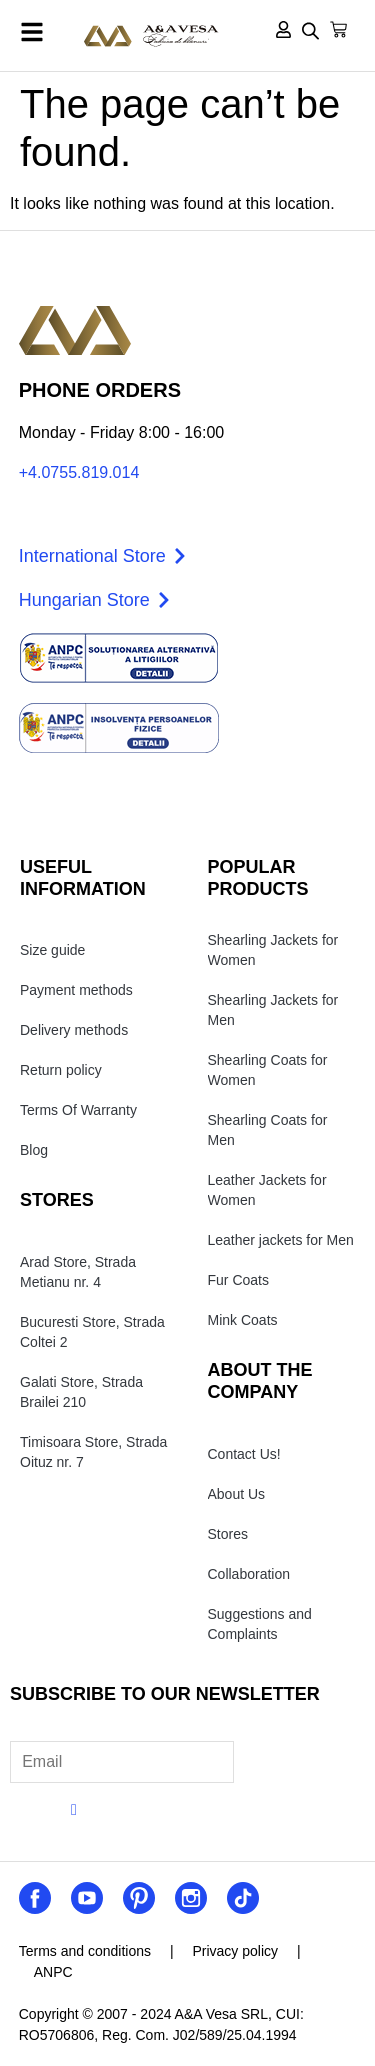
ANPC (53, 1972)
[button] (32, 32)
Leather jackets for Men (281, 1240)
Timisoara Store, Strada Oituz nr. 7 (93, 1452)
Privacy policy (235, 1951)
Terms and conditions (85, 1951)
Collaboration (249, 1574)
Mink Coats (243, 1320)
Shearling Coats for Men (268, 1130)
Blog (34, 1150)
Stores (228, 1534)
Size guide (52, 950)
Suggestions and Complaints (260, 1624)
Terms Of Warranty (78, 1110)
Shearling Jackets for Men (273, 1010)
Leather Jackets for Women (267, 1190)
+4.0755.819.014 (79, 472)
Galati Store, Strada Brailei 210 (81, 1392)
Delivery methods (74, 1030)
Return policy (61, 1070)
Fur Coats (238, 1280)
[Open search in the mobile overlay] (310, 33)
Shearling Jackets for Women (273, 950)
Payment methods (76, 990)
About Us (237, 1494)
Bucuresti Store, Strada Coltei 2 (92, 1332)
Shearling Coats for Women (268, 1070)
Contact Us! (244, 1454)
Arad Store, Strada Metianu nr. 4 (78, 1272)
